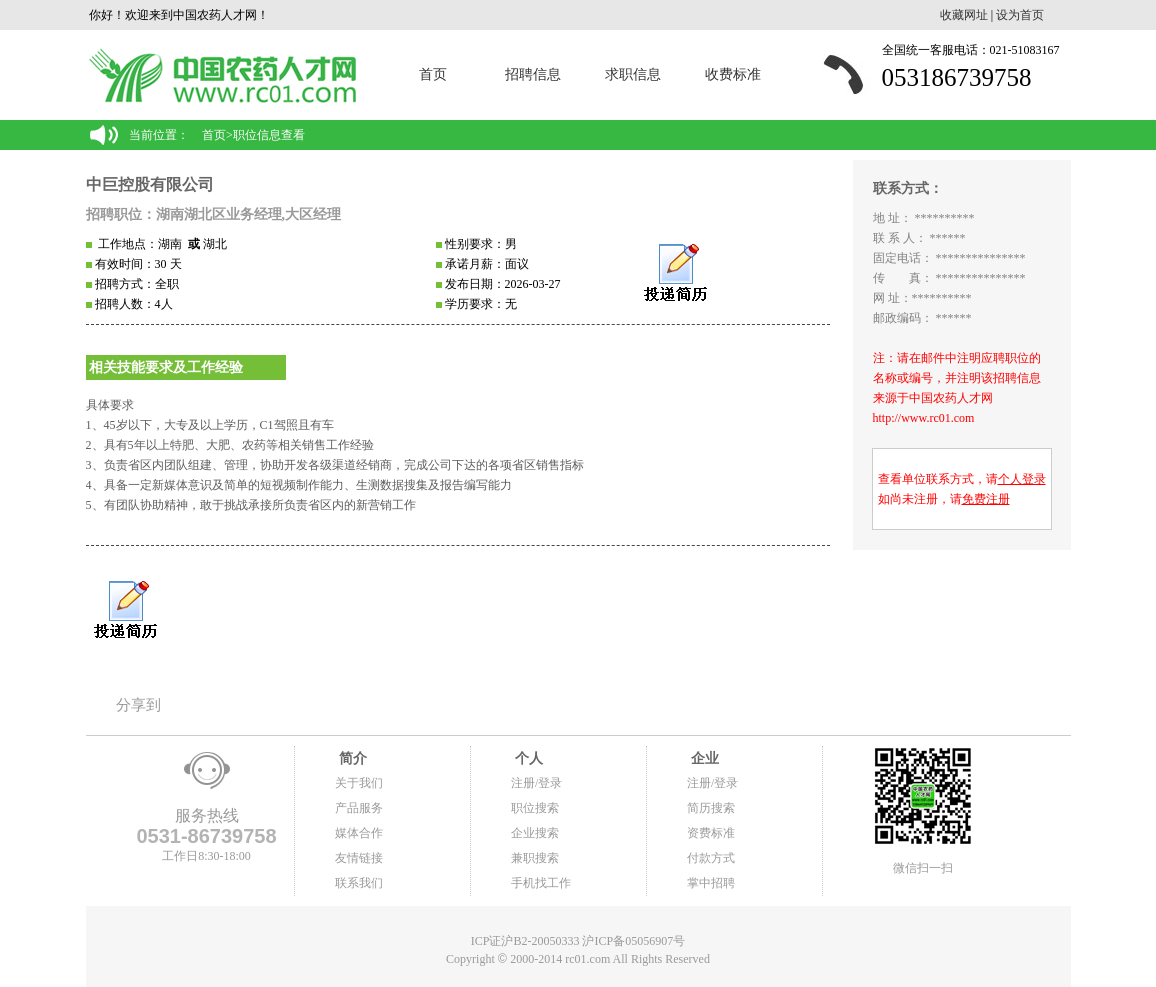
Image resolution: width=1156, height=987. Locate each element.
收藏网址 (964, 15)
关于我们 (359, 783)
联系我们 (359, 883)
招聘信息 (533, 74)
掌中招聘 (711, 883)
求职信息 (633, 74)
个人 (527, 758)
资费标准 (711, 833)
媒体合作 (359, 833)
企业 (703, 758)
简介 (351, 758)
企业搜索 (535, 833)
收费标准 (733, 74)
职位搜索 (535, 808)
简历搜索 (711, 808)
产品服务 (359, 808)
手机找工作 (541, 883)
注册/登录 (536, 783)
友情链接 (359, 858)
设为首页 (1020, 15)
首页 (433, 74)
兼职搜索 (535, 858)
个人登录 (1022, 479)
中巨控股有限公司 (150, 184)
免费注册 (986, 499)
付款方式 (711, 858)
